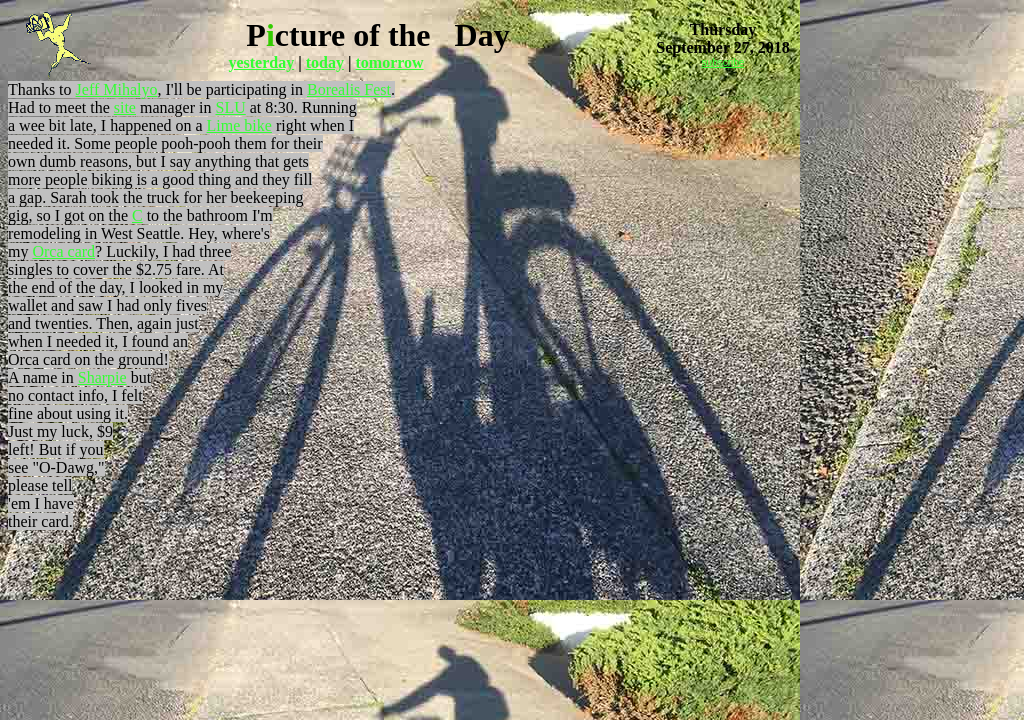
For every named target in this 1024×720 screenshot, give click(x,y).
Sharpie (102, 377)
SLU (231, 107)
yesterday (261, 62)
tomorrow (389, 62)
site (125, 107)
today (325, 62)
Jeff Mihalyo (117, 89)
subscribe (723, 62)
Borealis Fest (349, 89)
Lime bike (239, 125)
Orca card (63, 251)
